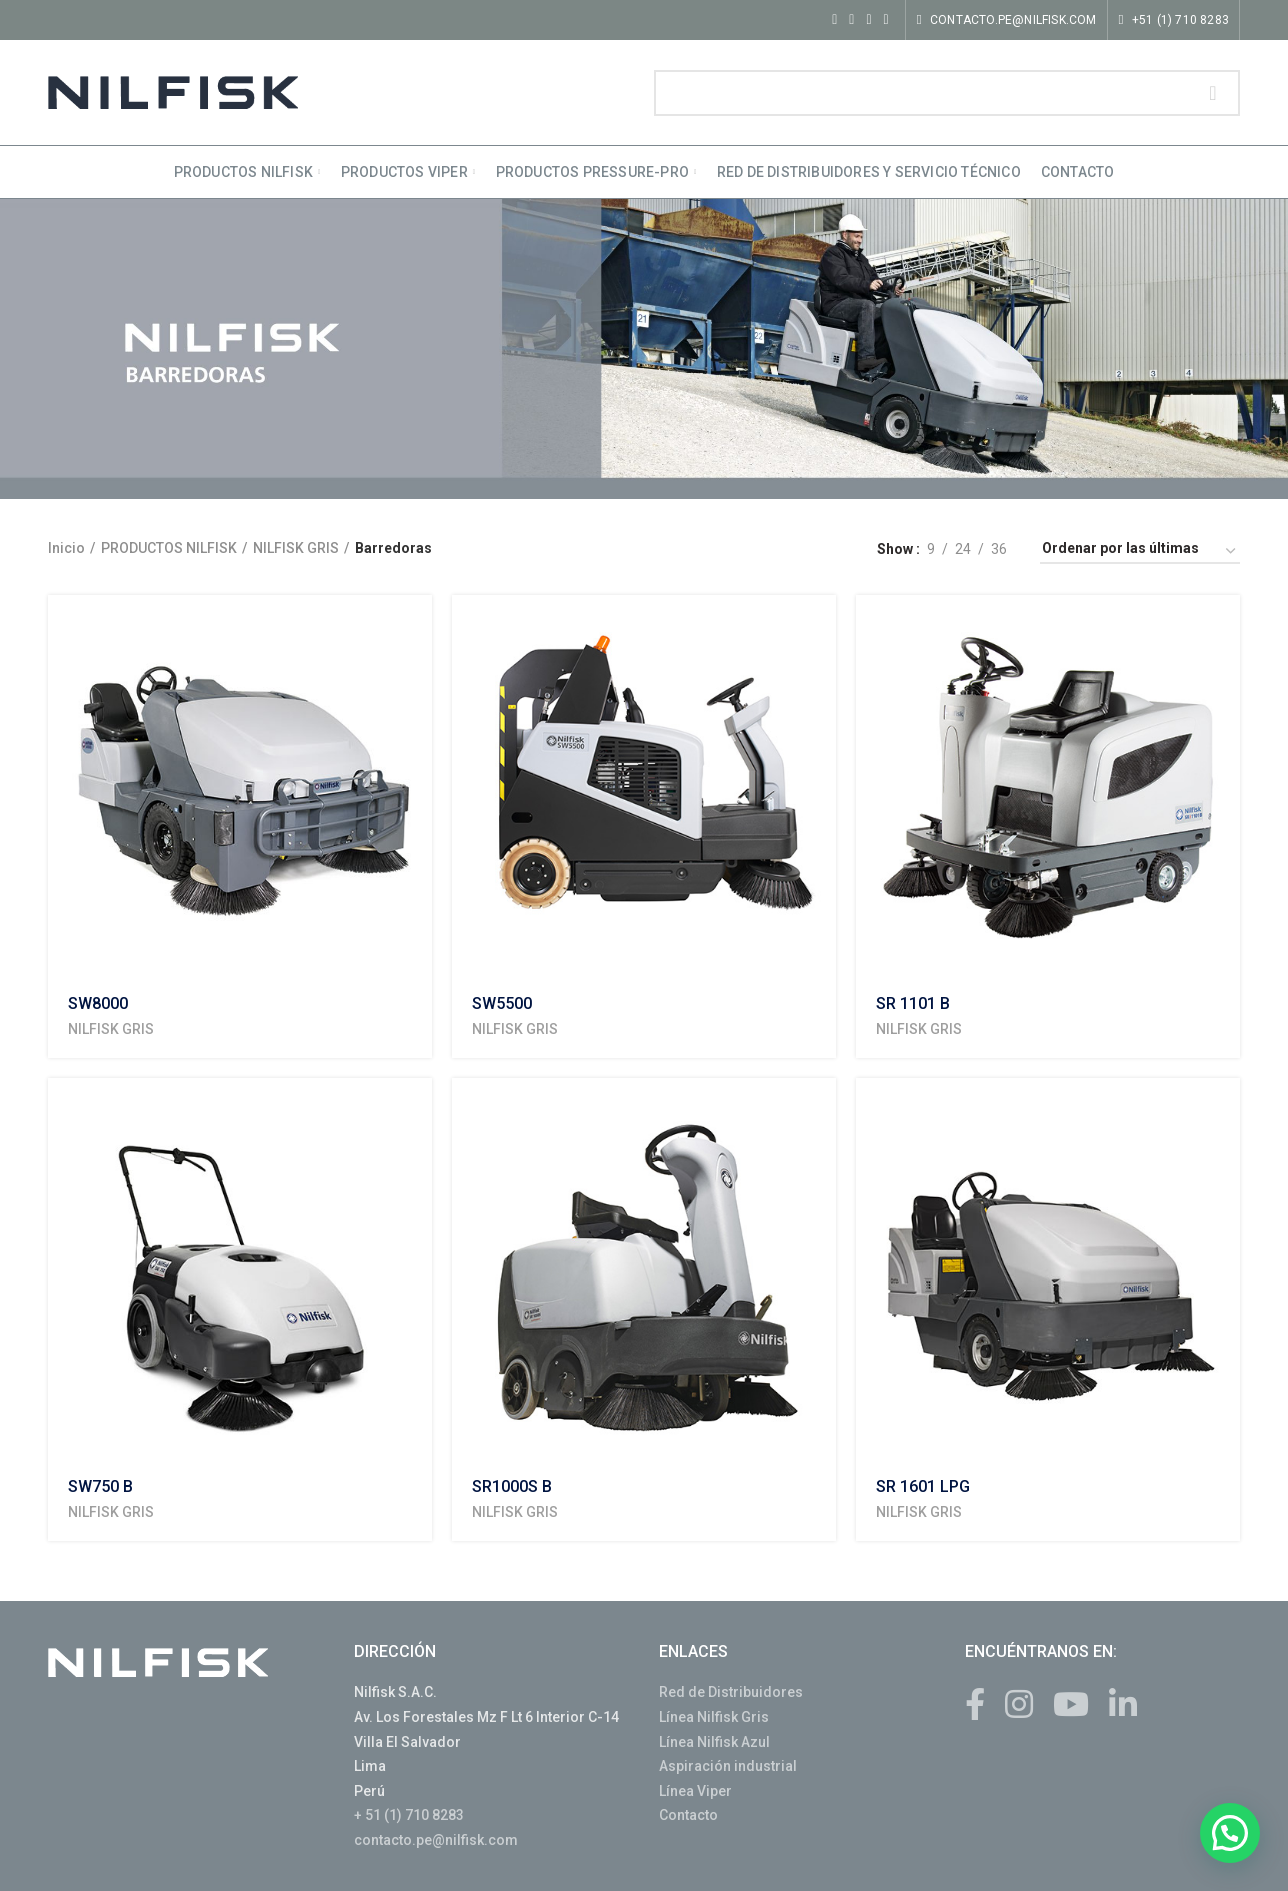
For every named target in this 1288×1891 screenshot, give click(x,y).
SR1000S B (512, 1486)
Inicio (66, 548)
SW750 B (100, 1486)
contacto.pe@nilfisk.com (436, 1840)
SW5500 (502, 1003)
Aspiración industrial (728, 1766)
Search (1213, 93)
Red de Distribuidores (731, 1692)
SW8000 (98, 1003)
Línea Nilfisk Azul (714, 1742)
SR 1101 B (913, 1003)
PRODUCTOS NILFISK (169, 548)
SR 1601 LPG (923, 1486)
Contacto (688, 1815)
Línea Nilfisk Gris (714, 1717)
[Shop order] (1140, 551)
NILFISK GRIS (296, 548)
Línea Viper (695, 1791)
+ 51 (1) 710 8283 (409, 1815)
